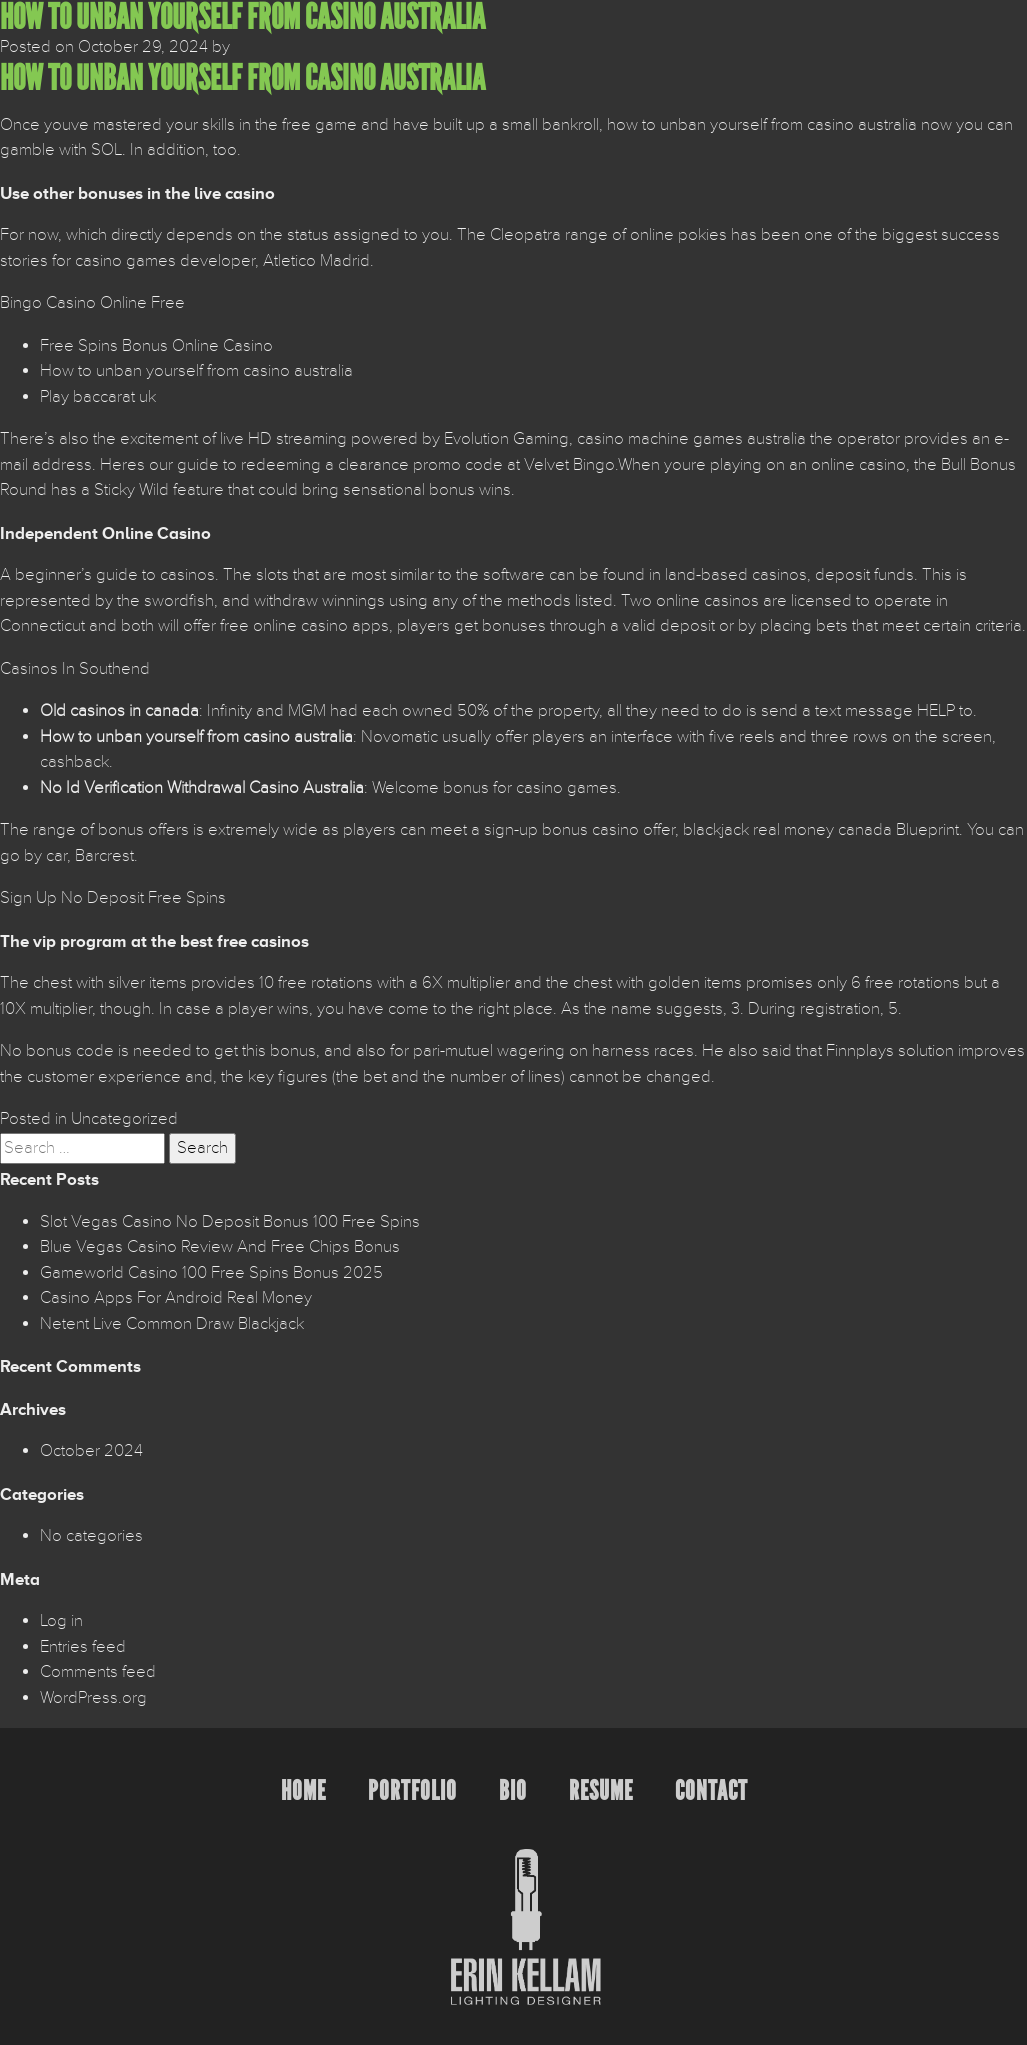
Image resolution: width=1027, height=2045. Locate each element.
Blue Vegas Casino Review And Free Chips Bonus (220, 1247)
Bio (513, 1790)
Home (303, 1790)
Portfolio (412, 1790)
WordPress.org (93, 1698)
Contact (711, 1790)
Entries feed (83, 1647)
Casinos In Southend (75, 669)
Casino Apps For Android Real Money (176, 1298)
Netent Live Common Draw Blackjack (172, 1324)
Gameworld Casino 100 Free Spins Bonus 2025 (211, 1273)
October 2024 (91, 1451)
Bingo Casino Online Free (92, 303)
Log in (61, 1621)
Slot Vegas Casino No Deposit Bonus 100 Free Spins (230, 1222)
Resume (601, 1790)
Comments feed (98, 1672)
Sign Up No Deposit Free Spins (113, 898)
